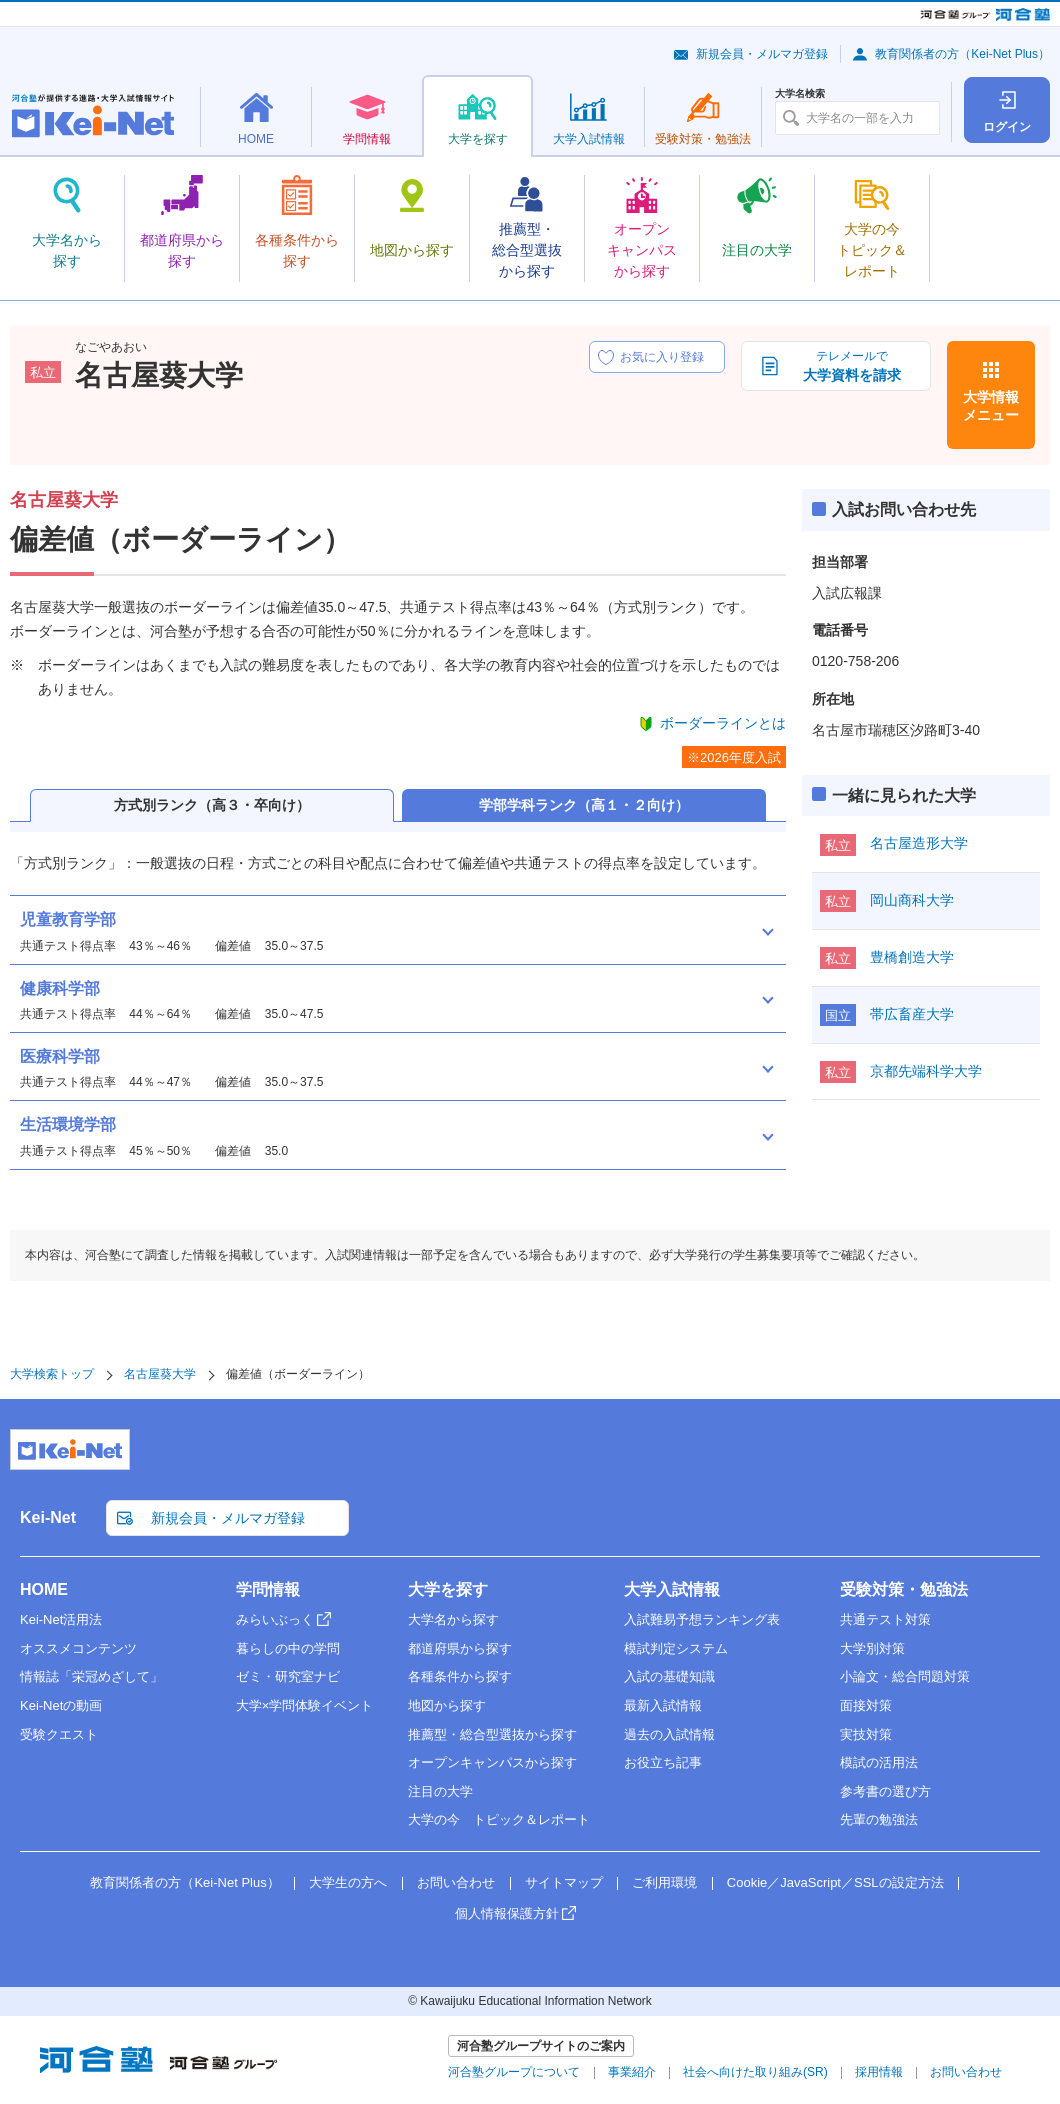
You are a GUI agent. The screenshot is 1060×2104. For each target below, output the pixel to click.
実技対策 (866, 1734)
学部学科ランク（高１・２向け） (584, 805)
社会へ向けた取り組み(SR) (755, 2072)
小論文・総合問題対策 (905, 1676)
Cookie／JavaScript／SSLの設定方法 (835, 1882)
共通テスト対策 (885, 1619)
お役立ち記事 (663, 1762)
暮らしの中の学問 (288, 1648)
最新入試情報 (663, 1705)
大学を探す (448, 1589)
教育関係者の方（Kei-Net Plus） (962, 54)
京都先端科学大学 (926, 1071)
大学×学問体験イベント (305, 1705)
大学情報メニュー (991, 406)
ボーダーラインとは (723, 723)
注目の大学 (440, 1791)
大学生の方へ (348, 1882)
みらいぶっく (275, 1619)
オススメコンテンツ (78, 1648)
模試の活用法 (879, 1762)
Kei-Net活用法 (61, 1619)
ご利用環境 (664, 1882)
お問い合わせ (456, 1882)
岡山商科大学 (912, 900)
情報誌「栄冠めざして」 (91, 1676)
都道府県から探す (460, 1648)
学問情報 (268, 1589)
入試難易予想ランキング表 (702, 1619)
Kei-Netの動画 (61, 1705)
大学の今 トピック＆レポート (499, 1819)
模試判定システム (676, 1648)
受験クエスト (59, 1734)
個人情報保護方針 (507, 1913)
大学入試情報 (672, 1589)
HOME (44, 1589)
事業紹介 (632, 2072)
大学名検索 (800, 94)
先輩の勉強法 (879, 1819)
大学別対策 (872, 1648)
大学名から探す (453, 1619)
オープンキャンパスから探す (492, 1762)
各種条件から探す (460, 1676)
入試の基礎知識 (669, 1676)
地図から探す (447, 1705)
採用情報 (879, 2072)
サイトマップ (564, 1882)
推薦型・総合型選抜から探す (492, 1734)
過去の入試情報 (669, 1734)
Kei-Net (48, 1517)
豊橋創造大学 (912, 957)
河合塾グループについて (514, 2072)
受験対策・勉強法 (904, 1589)
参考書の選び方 (885, 1791)
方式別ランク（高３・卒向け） (212, 805)
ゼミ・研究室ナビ (288, 1676)
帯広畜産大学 (912, 1014)
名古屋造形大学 (919, 843)
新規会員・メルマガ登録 (762, 54)
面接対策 (866, 1705)
